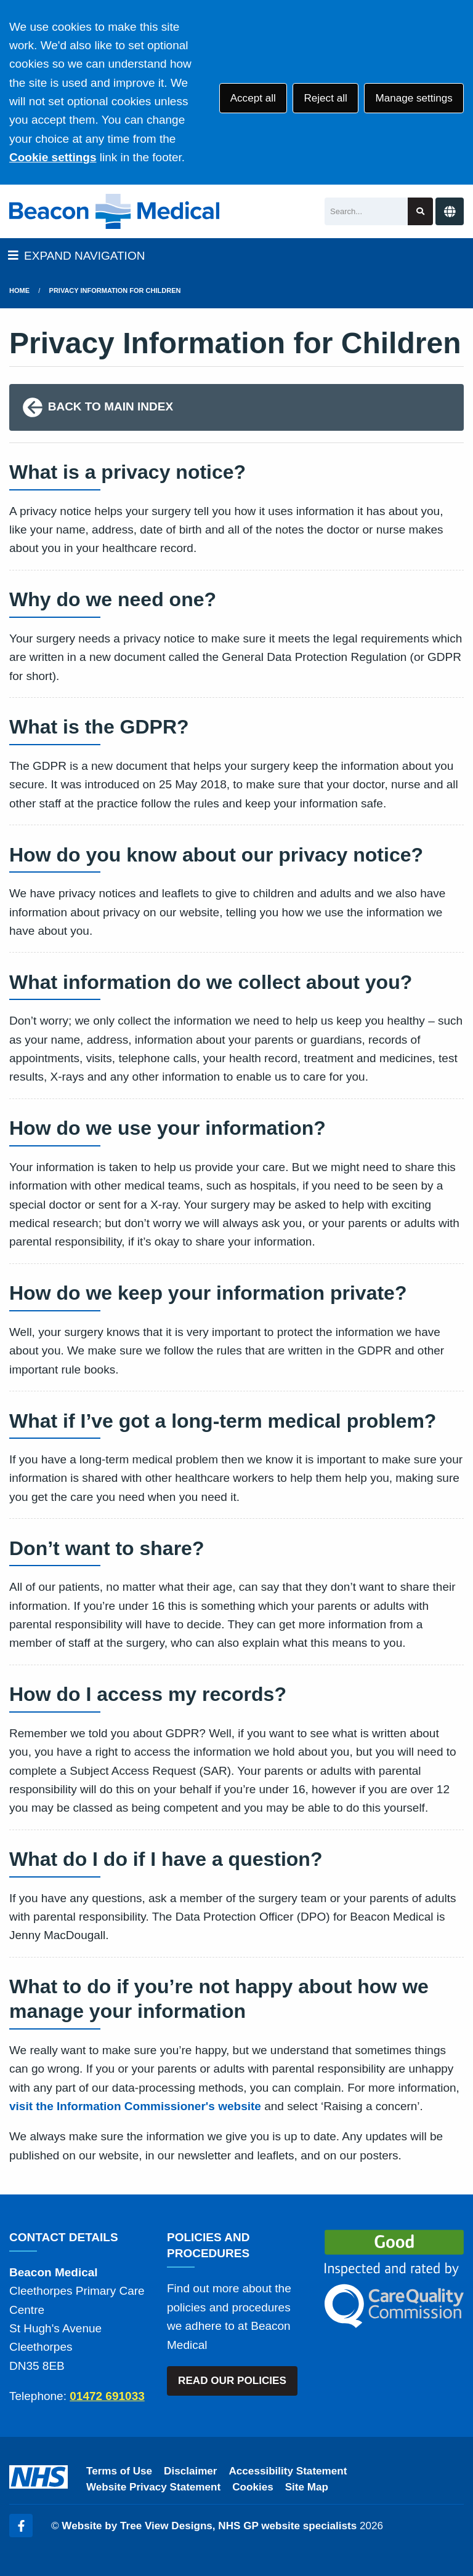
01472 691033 (107, 2396)
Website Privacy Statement (153, 2487)
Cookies (252, 2487)
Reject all (325, 98)
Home (19, 290)
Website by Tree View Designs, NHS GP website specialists (209, 2526)
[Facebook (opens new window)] (21, 2525)
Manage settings (413, 98)
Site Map (306, 2487)
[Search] (366, 211)
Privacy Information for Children (115, 290)
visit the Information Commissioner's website (135, 2106)
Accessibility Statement (288, 2471)
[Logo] (114, 211)
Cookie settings (52, 157)
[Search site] (420, 211)
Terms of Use (119, 2471)
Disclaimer (190, 2471)
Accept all (253, 98)
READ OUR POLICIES (232, 2380)
